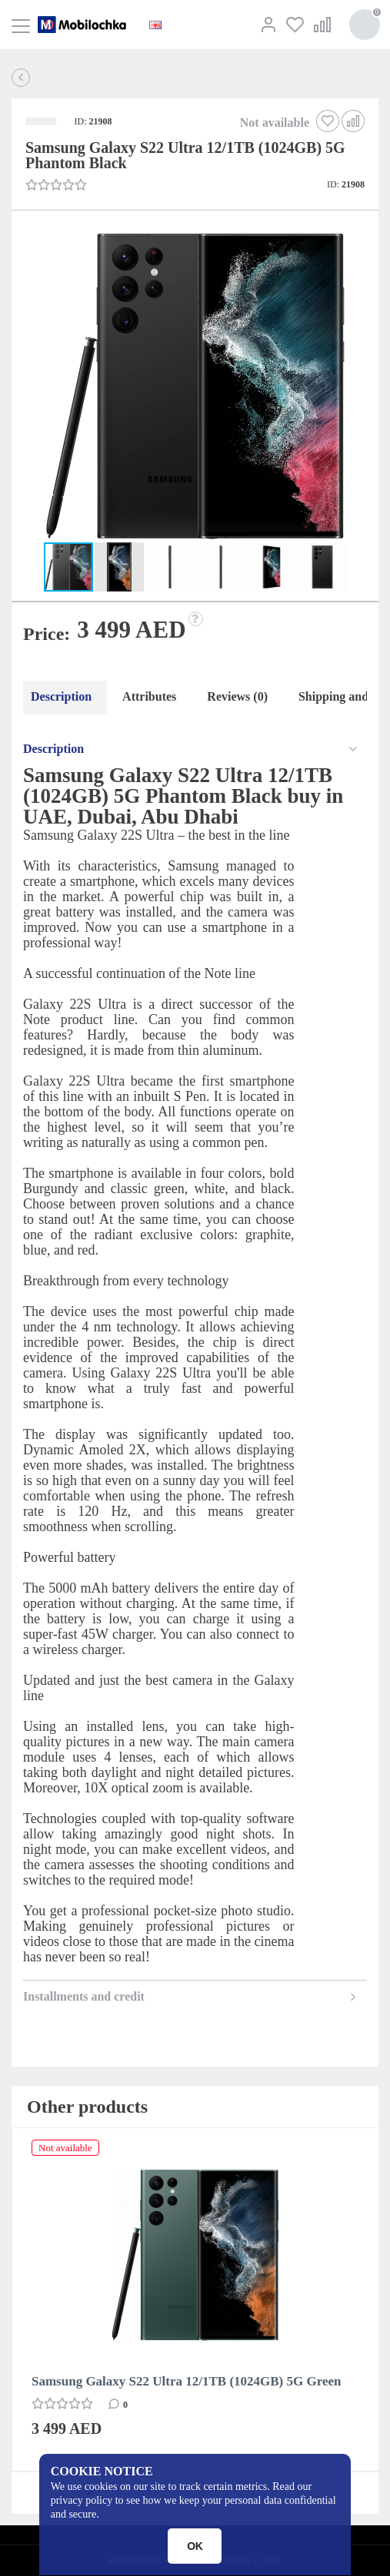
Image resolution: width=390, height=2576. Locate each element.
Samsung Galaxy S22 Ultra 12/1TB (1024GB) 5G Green (187, 2381)
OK (195, 2546)
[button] (194, 388)
